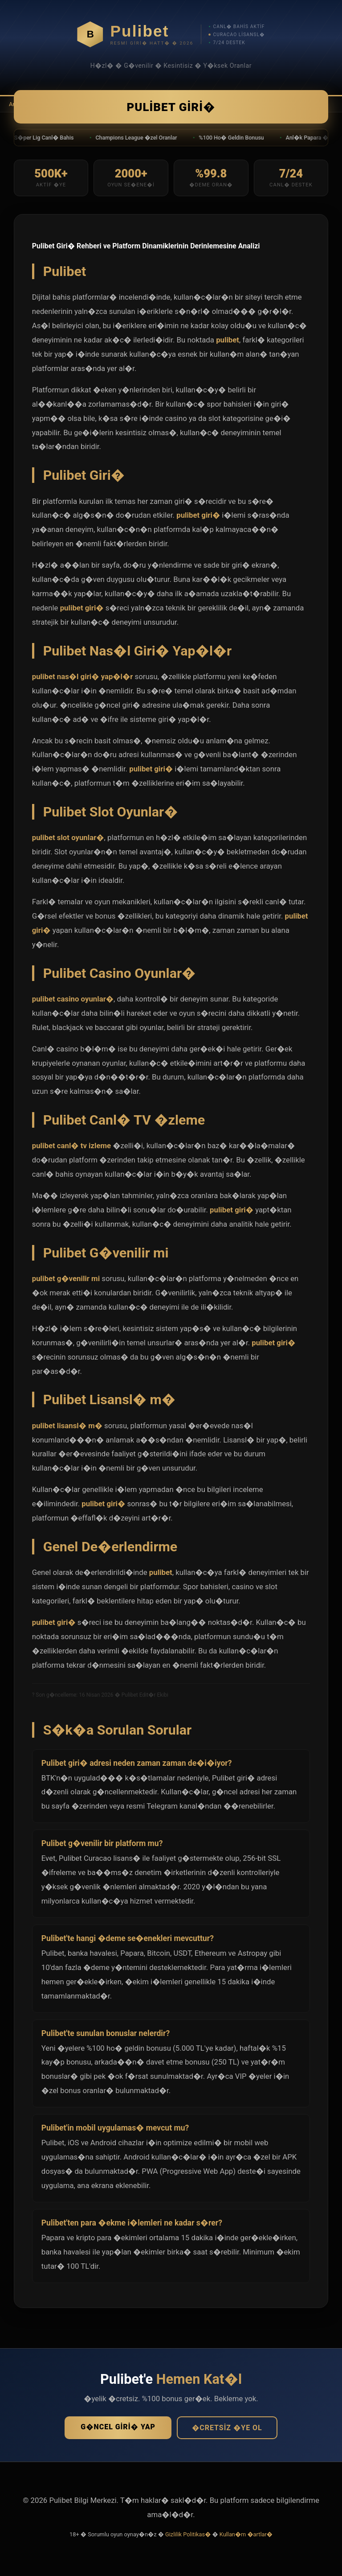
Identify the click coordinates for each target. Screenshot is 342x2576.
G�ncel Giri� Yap (118, 2429)
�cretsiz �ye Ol (227, 2430)
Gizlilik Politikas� (188, 2536)
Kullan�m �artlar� (246, 2536)
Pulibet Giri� (171, 108)
